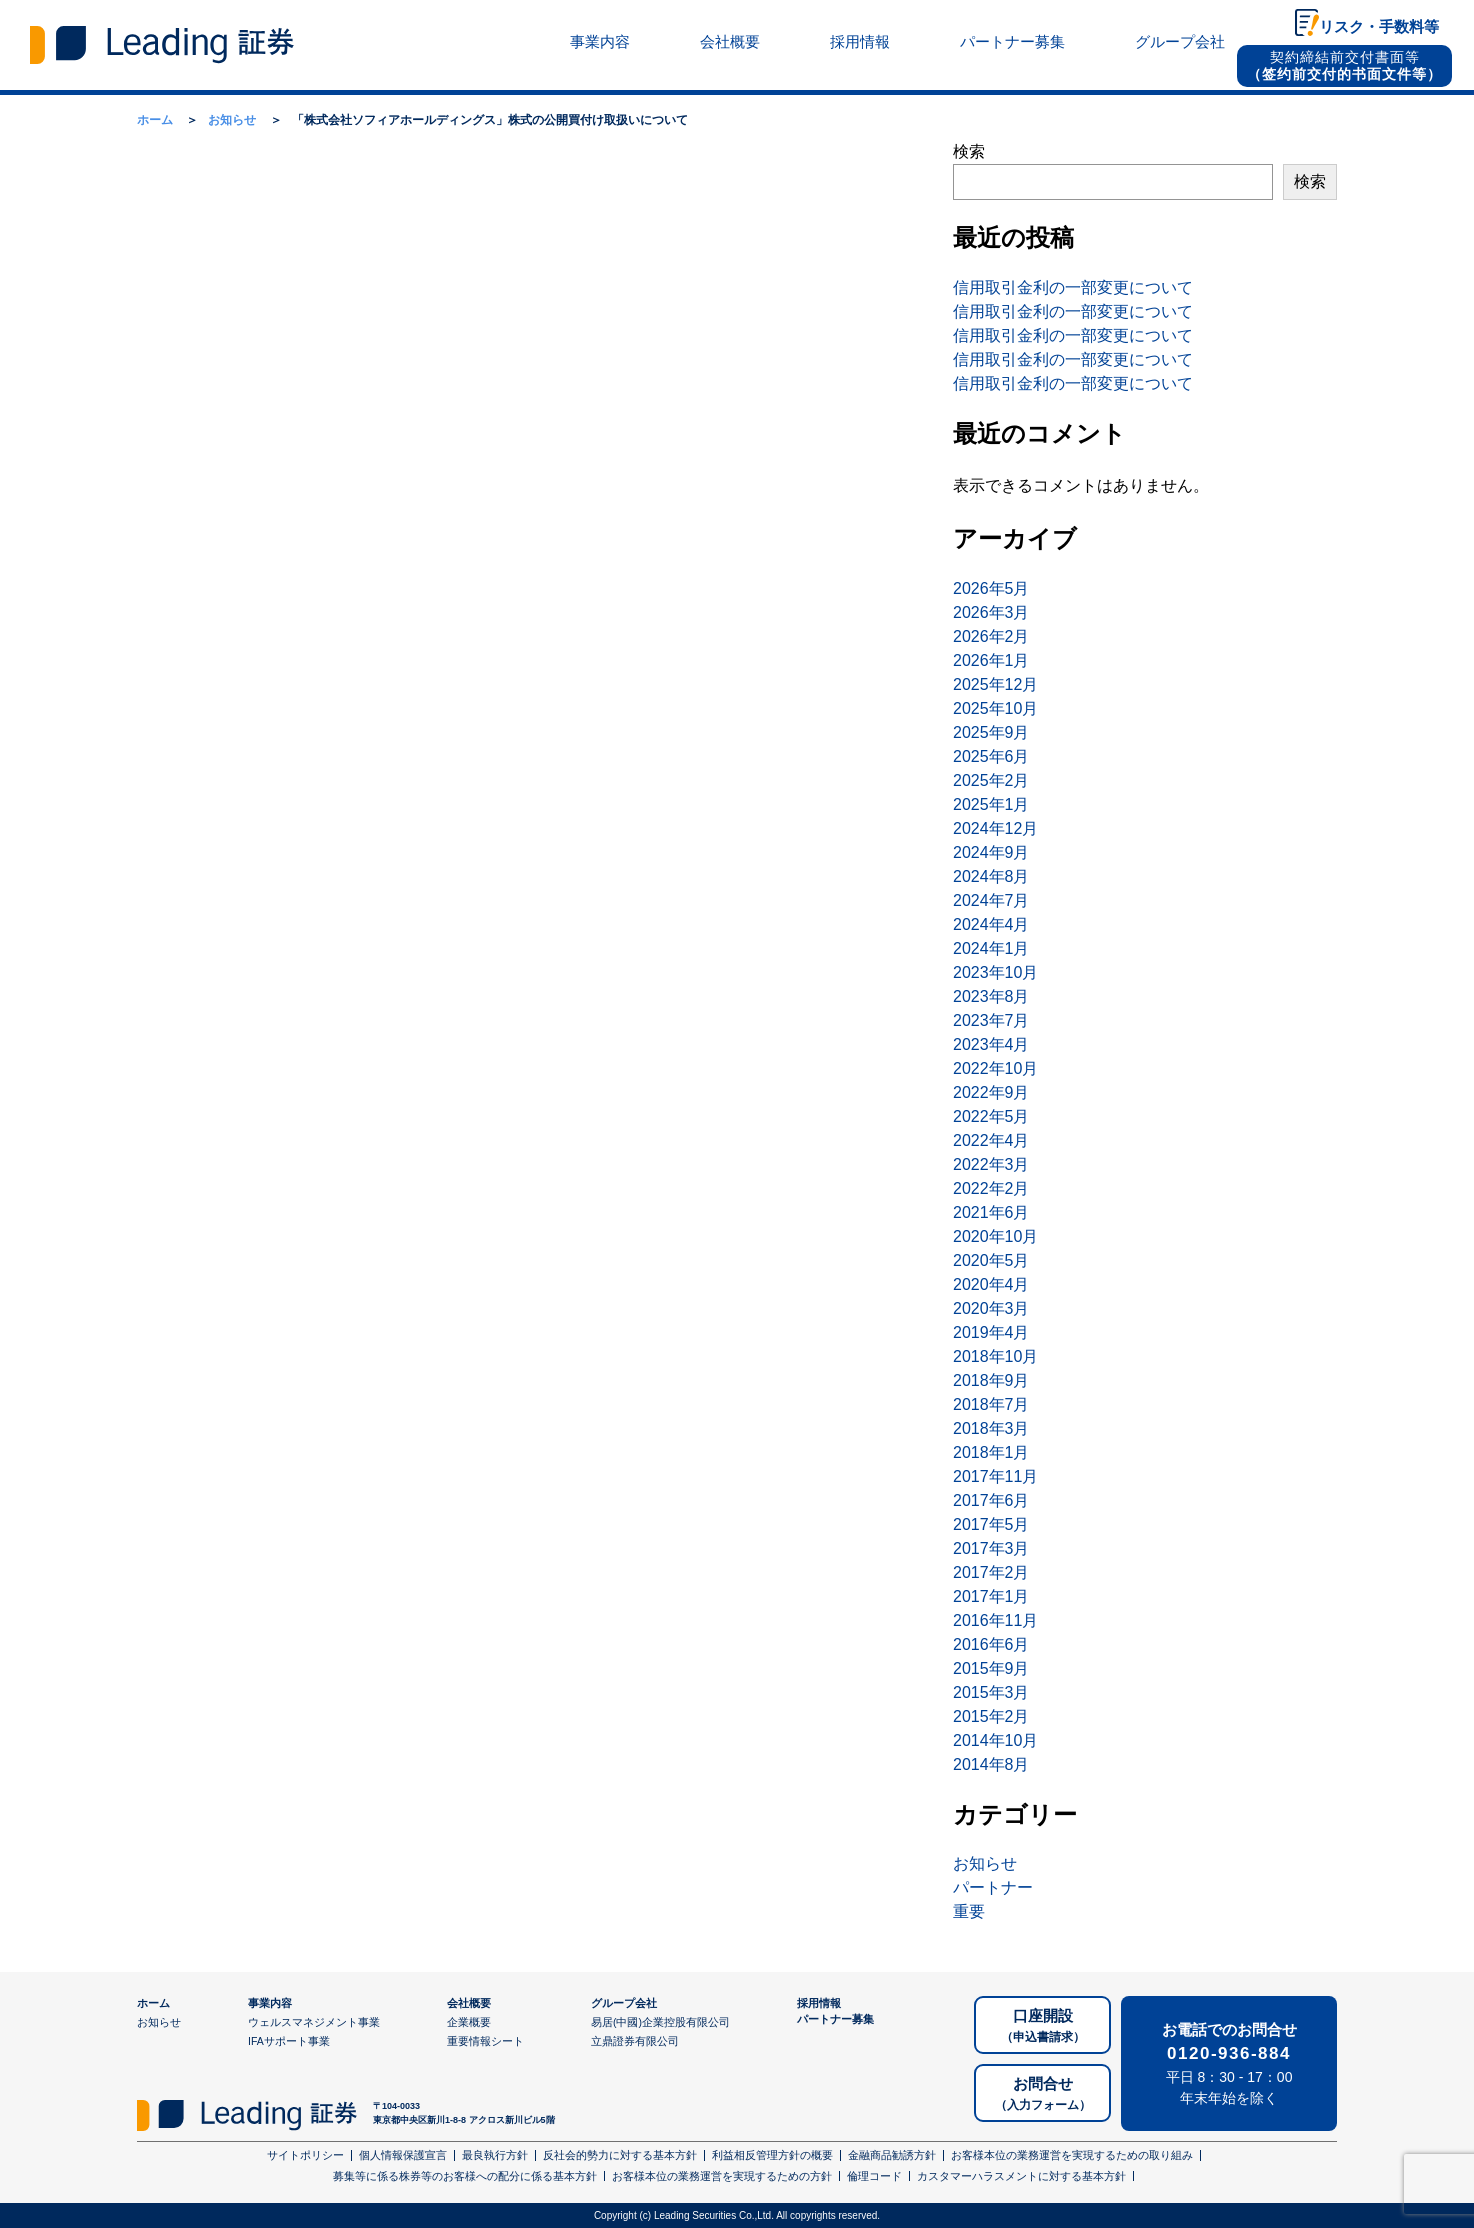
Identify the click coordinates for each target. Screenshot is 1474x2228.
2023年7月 (991, 1020)
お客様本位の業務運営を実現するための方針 (722, 2176)
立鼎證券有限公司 (635, 2041)
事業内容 (600, 41)
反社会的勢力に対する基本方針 (620, 2155)
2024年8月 (991, 876)
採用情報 (860, 41)
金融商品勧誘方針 (892, 2155)
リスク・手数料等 (1379, 26)
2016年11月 (995, 1620)
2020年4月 (991, 1284)
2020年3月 (991, 1308)
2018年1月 (991, 1452)
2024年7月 (991, 900)
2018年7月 (991, 1404)
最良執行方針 (495, 2155)
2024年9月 (991, 852)
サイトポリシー (305, 2155)
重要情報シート (485, 2041)
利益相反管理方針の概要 (772, 2155)
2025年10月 (995, 708)
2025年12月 (995, 684)
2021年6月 (991, 1212)
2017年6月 (991, 1500)
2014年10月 (995, 1740)
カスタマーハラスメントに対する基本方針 (1021, 2176)
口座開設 (1043, 2026)
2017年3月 (991, 1548)
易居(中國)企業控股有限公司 (660, 2022)
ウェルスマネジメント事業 (314, 2022)
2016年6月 (991, 1644)
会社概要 (730, 41)
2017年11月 (995, 1476)
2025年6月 (991, 756)
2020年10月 (995, 1236)
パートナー (993, 1887)
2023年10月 (995, 972)
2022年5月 (991, 1116)
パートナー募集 (1012, 41)
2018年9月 (991, 1380)
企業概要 (469, 2022)
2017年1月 (991, 1596)
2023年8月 (991, 996)
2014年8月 (991, 1764)
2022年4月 (991, 1140)
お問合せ (1043, 2094)
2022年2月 (991, 1188)
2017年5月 (991, 1524)
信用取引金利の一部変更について (1073, 287)
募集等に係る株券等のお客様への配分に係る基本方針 (465, 2176)
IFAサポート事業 (289, 2041)
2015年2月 (991, 1716)
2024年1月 (991, 948)
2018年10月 (995, 1356)
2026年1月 (991, 660)
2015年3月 (991, 1692)
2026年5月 (991, 588)
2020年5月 (991, 1260)
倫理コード (874, 2176)
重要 (969, 1911)
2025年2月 (991, 780)
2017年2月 (991, 1572)
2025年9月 (991, 732)
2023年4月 (991, 1044)
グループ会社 (1180, 41)
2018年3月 (991, 1428)
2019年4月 (991, 1332)
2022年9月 (991, 1092)
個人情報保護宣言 (403, 2155)
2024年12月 (995, 828)
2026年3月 (991, 612)
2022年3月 (991, 1164)
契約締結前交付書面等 (1344, 65)
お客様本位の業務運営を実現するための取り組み (1072, 2155)
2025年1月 (991, 804)
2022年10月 (995, 1068)
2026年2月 (991, 636)
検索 (969, 151)
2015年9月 (991, 1668)
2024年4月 (991, 924)
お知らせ (985, 1863)
